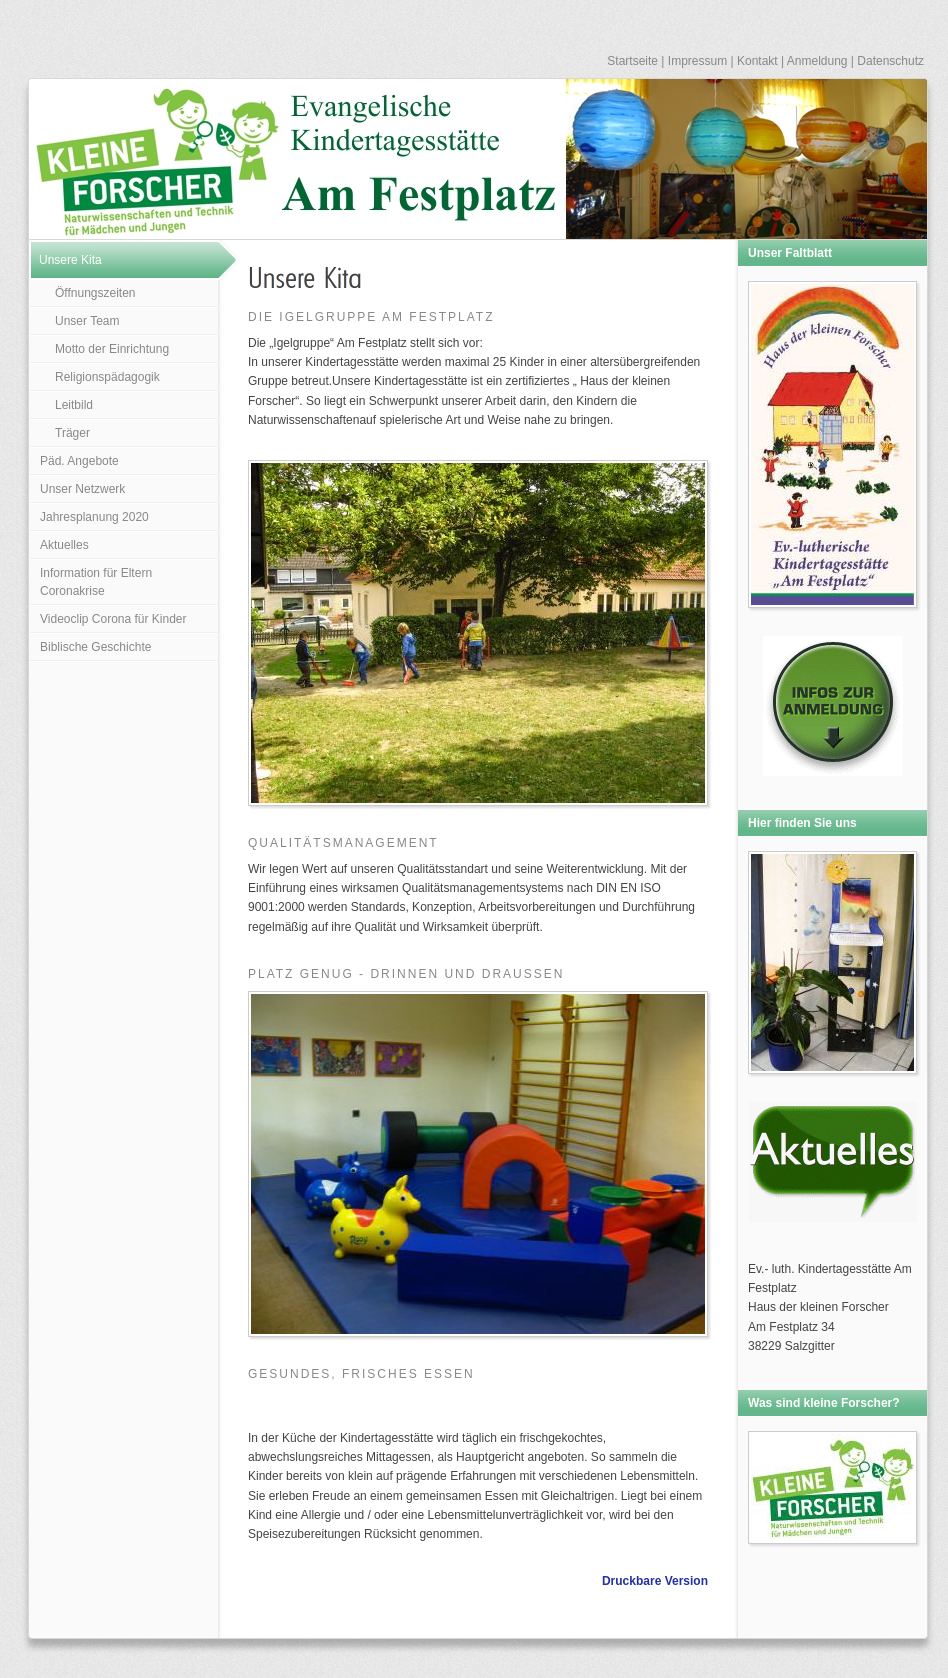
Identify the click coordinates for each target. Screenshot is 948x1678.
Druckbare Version (655, 1581)
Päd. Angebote (79, 461)
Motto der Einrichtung (112, 349)
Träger (72, 433)
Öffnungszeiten (95, 293)
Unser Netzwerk (82, 489)
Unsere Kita (70, 260)
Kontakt (757, 61)
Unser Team (87, 321)
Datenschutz (890, 61)
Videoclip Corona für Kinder (113, 619)
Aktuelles (64, 545)
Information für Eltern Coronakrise (96, 582)
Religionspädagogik (107, 377)
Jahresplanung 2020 (94, 517)
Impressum (697, 61)
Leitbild (74, 405)
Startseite (632, 61)
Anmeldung (817, 61)
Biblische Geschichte (95, 647)
